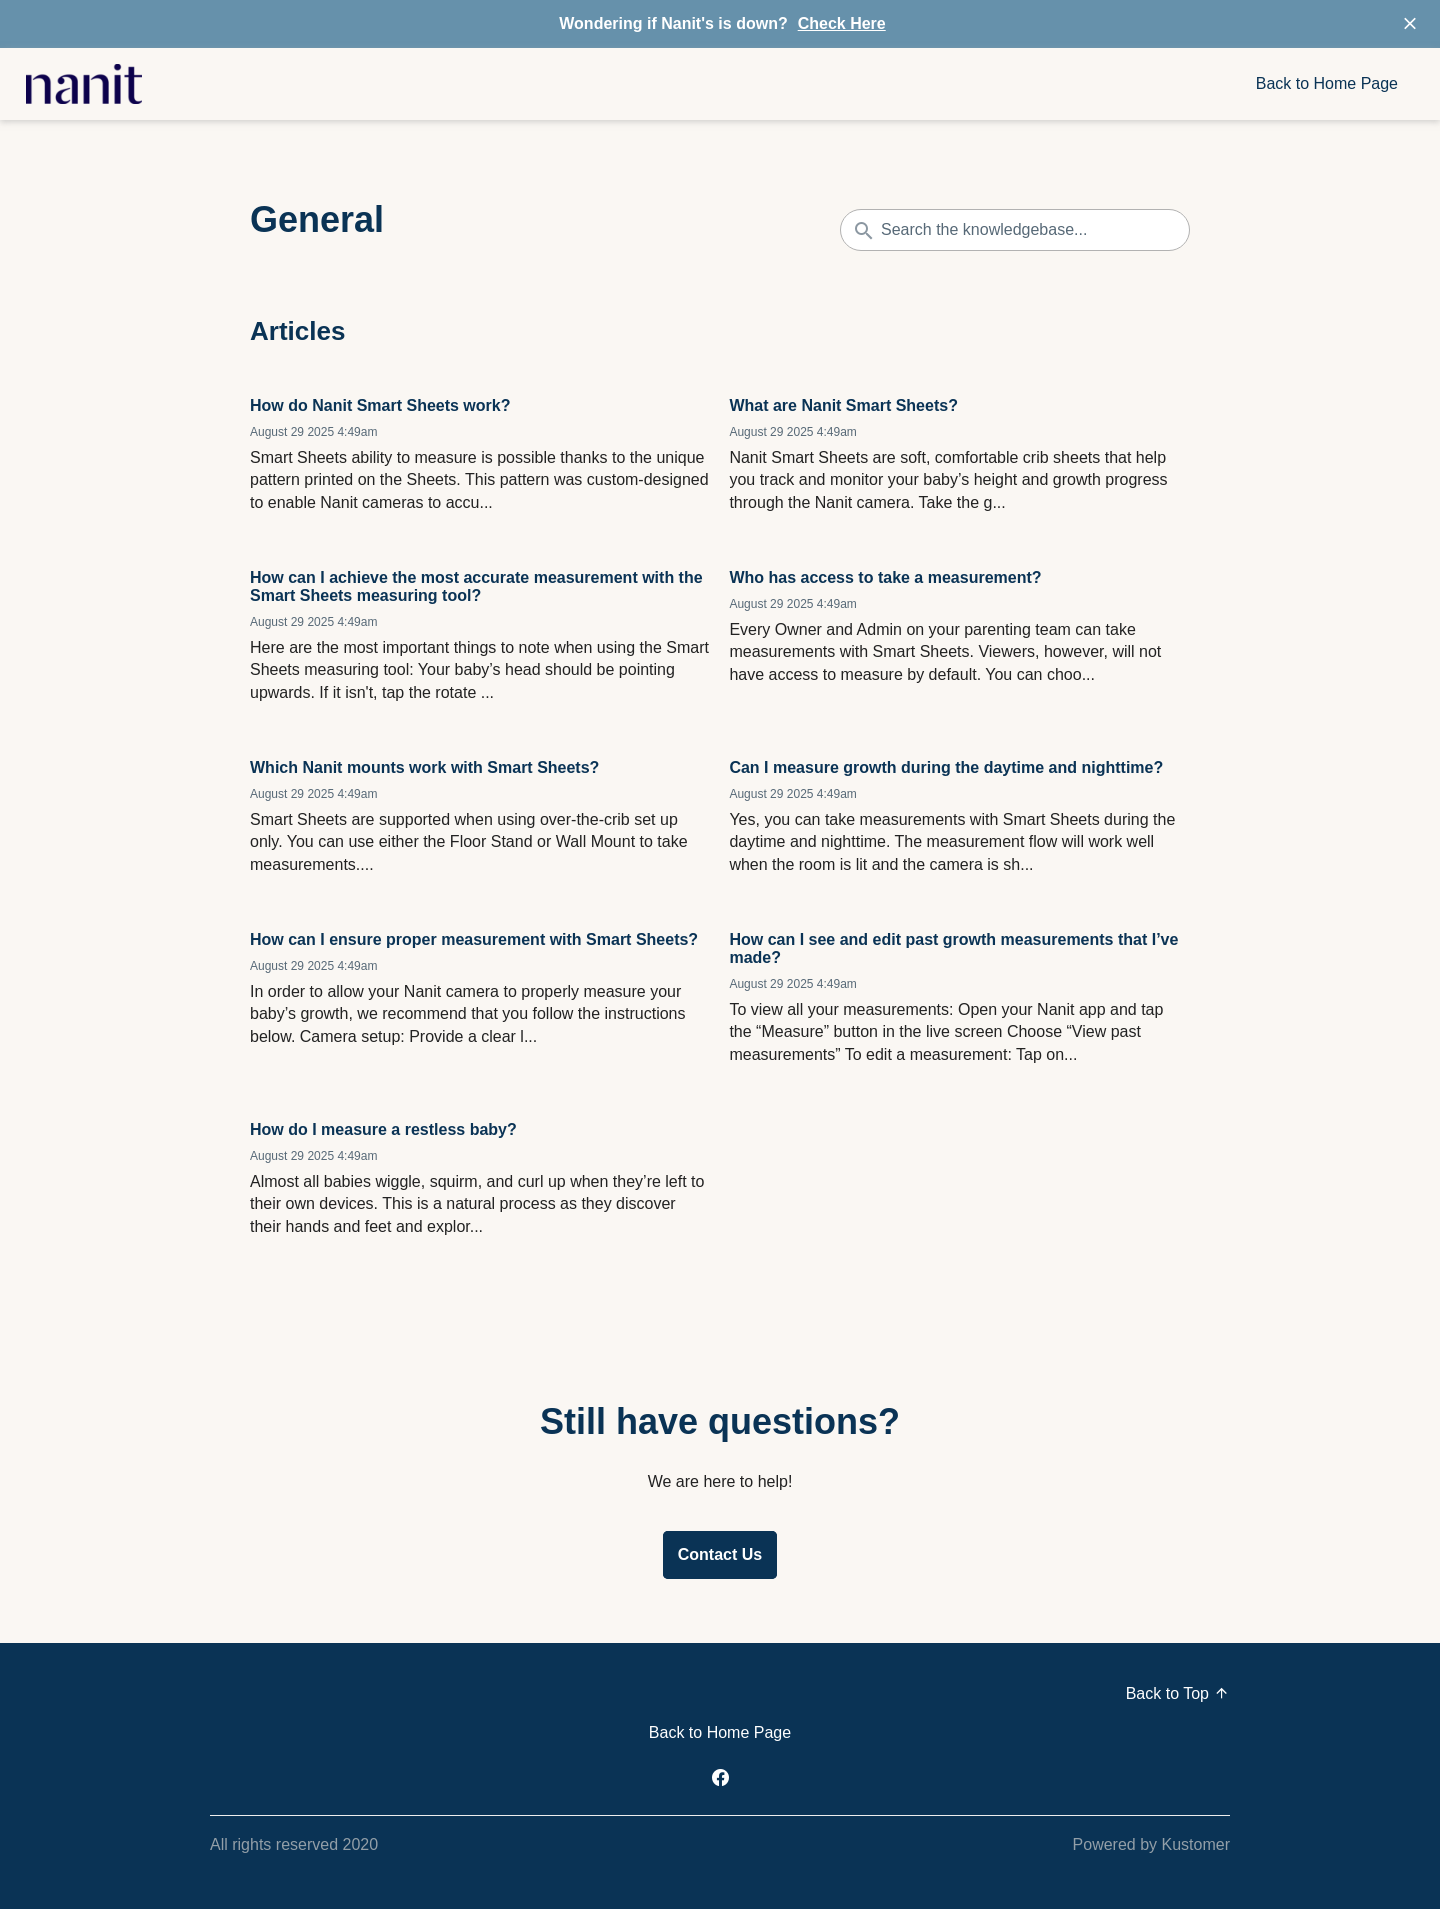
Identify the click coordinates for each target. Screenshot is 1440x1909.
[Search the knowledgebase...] (1015, 230)
